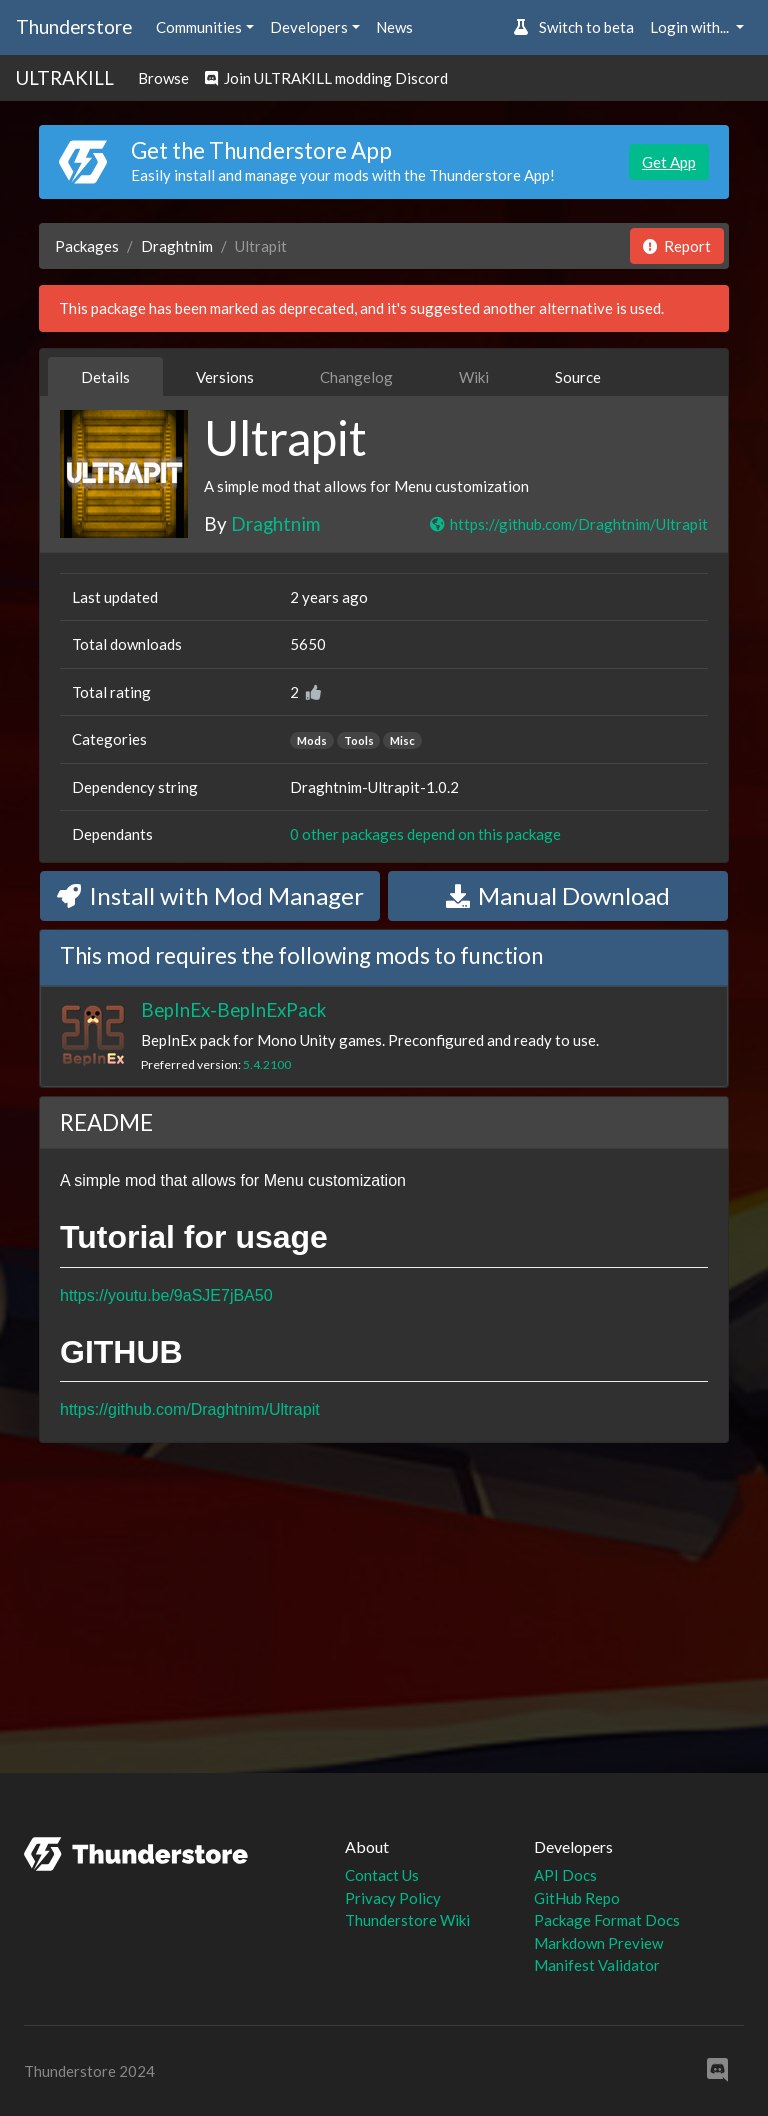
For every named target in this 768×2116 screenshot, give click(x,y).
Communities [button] (199, 27)
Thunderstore (74, 26)
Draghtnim (177, 246)
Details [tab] (105, 377)
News (394, 27)
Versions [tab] (225, 377)
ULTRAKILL (65, 77)
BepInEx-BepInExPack (233, 1009)
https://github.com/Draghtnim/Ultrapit (568, 524)
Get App (669, 162)
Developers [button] (309, 27)
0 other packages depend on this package (425, 834)
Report (677, 246)
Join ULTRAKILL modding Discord (326, 78)
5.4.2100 (267, 1064)
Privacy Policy (393, 1898)
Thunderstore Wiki (407, 1920)
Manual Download (558, 895)
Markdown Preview (598, 1943)
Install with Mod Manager (210, 895)
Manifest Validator (597, 1965)
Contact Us (382, 1875)
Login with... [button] (691, 27)
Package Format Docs (607, 1920)
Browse (163, 78)
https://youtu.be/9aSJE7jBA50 (166, 1295)
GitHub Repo (577, 1898)
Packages (87, 246)
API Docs (565, 1875)
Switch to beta (573, 27)
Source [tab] (578, 377)
